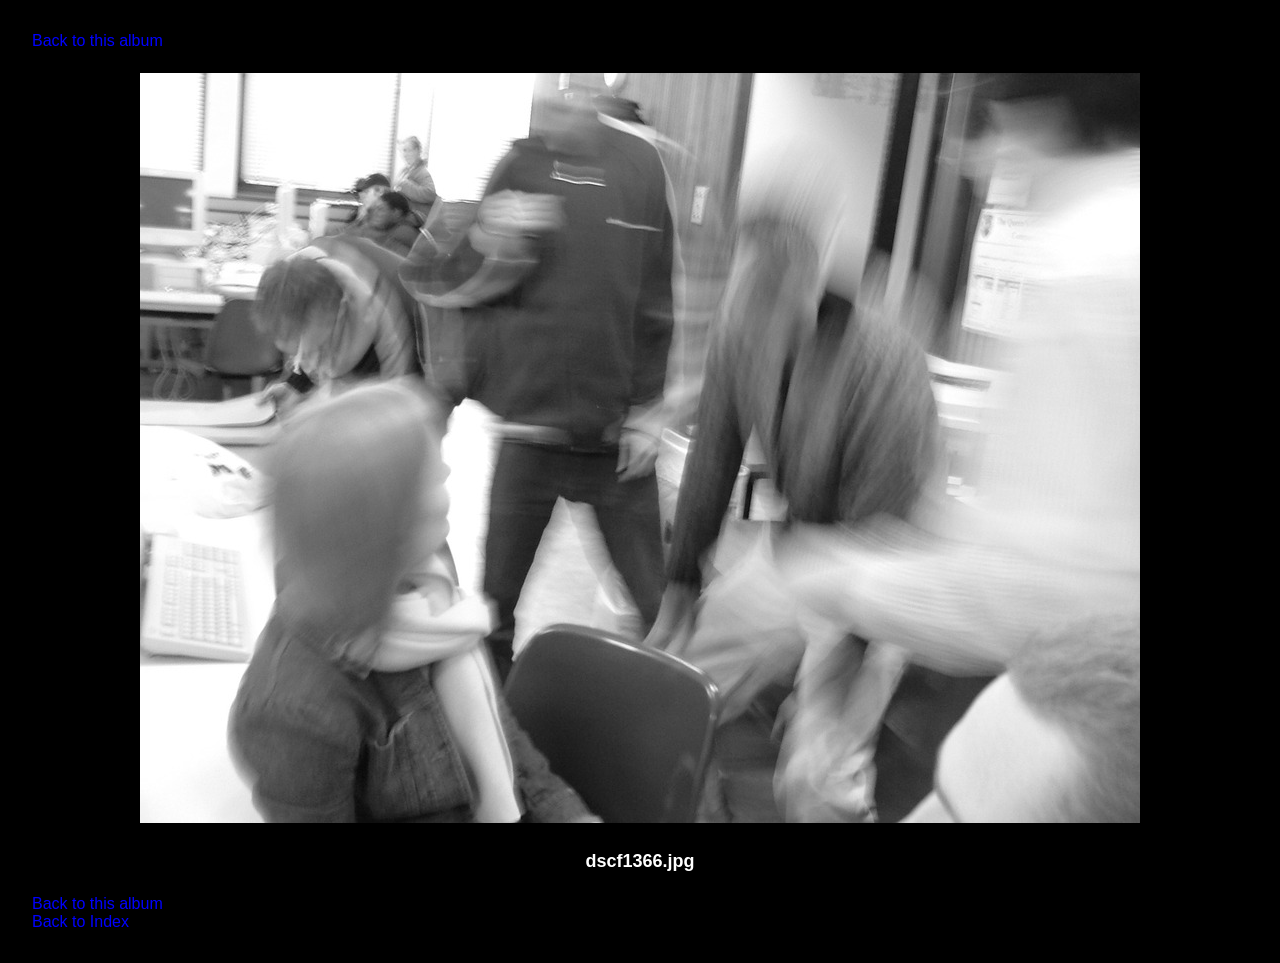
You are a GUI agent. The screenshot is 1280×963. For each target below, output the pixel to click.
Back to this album (97, 40)
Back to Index (80, 921)
